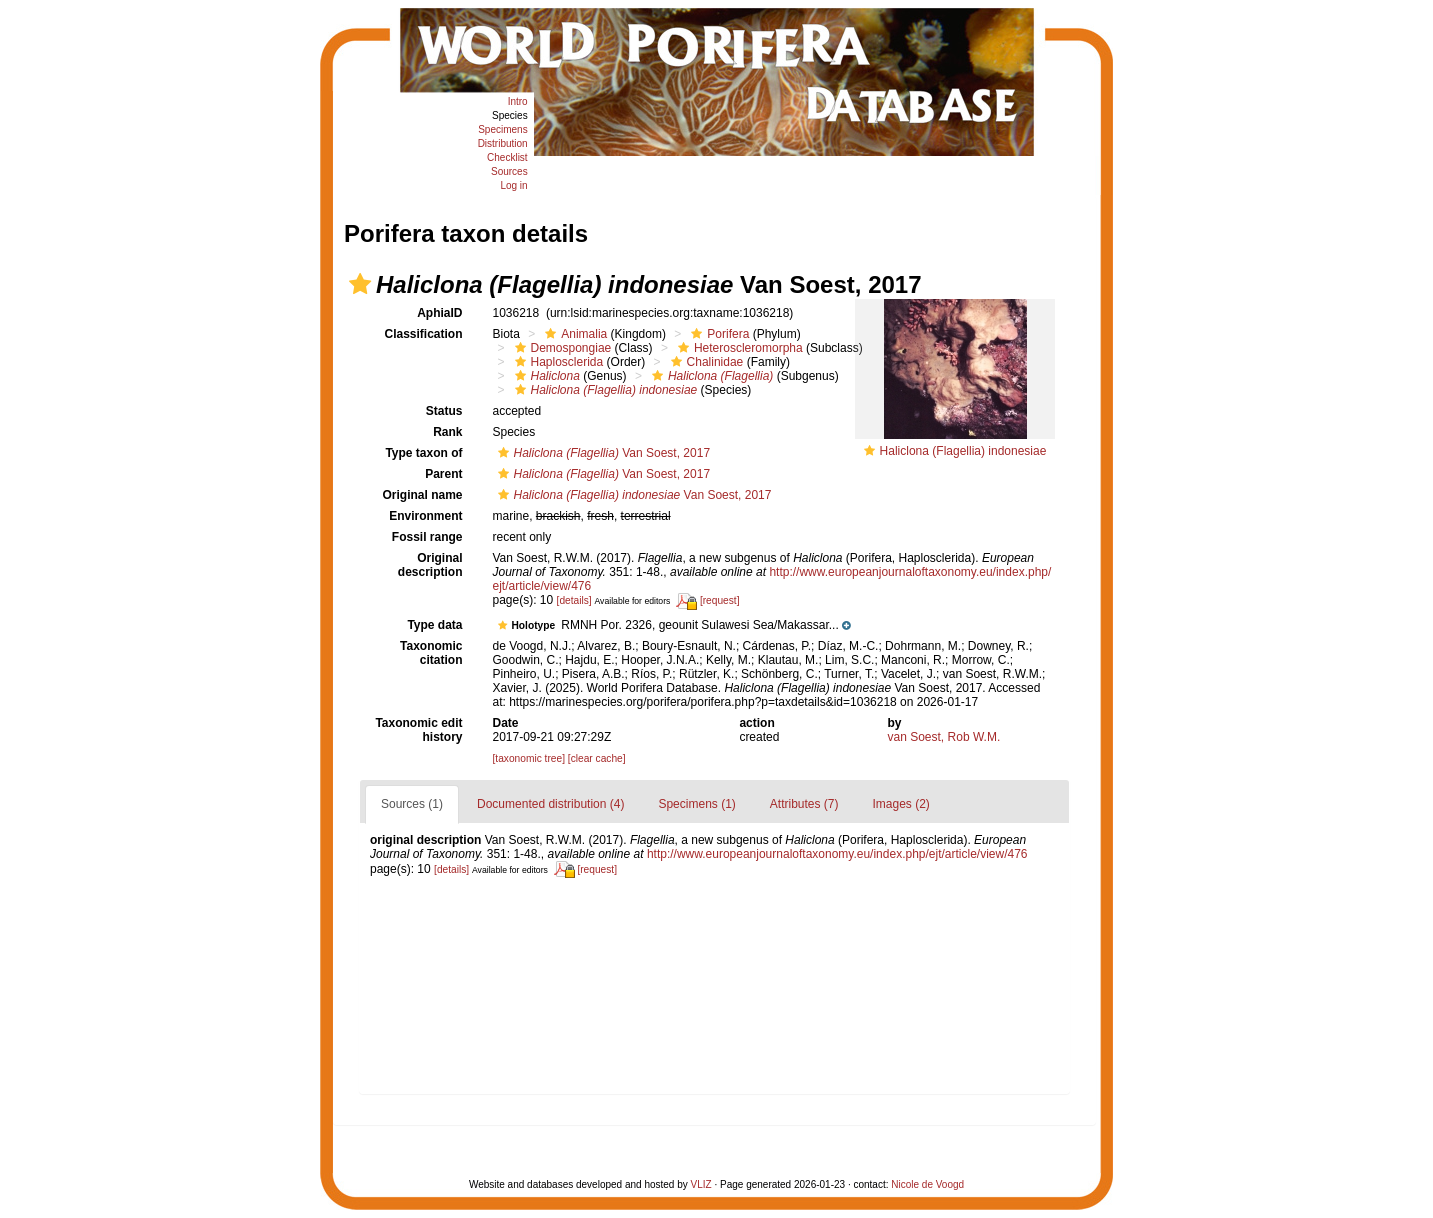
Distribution (503, 143)
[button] (360, 284)
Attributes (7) (804, 804)
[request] (720, 600)
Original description (430, 565)
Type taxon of (423, 453)
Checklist (507, 157)
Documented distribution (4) (550, 804)
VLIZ (701, 1184)
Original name (422, 495)
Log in (513, 185)
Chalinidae (705, 362)
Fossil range (427, 537)
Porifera (717, 334)
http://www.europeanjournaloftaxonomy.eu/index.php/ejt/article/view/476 (837, 854)
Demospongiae (561, 348)
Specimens (502, 129)
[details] (574, 600)
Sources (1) (412, 804)
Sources (509, 171)
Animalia (573, 334)
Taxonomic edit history (418, 730)
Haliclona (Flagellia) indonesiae (963, 451)
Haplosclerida (557, 362)
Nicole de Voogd (927, 1184)
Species (510, 115)
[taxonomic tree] (529, 758)
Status (444, 411)
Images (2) (901, 804)
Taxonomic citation (431, 653)
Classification (423, 334)
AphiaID (439, 313)
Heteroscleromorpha (738, 348)
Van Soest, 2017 (602, 453)
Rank (447, 432)
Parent (443, 474)
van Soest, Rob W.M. (944, 737)
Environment (425, 516)
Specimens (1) (696, 804)
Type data (434, 625)
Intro (518, 101)
